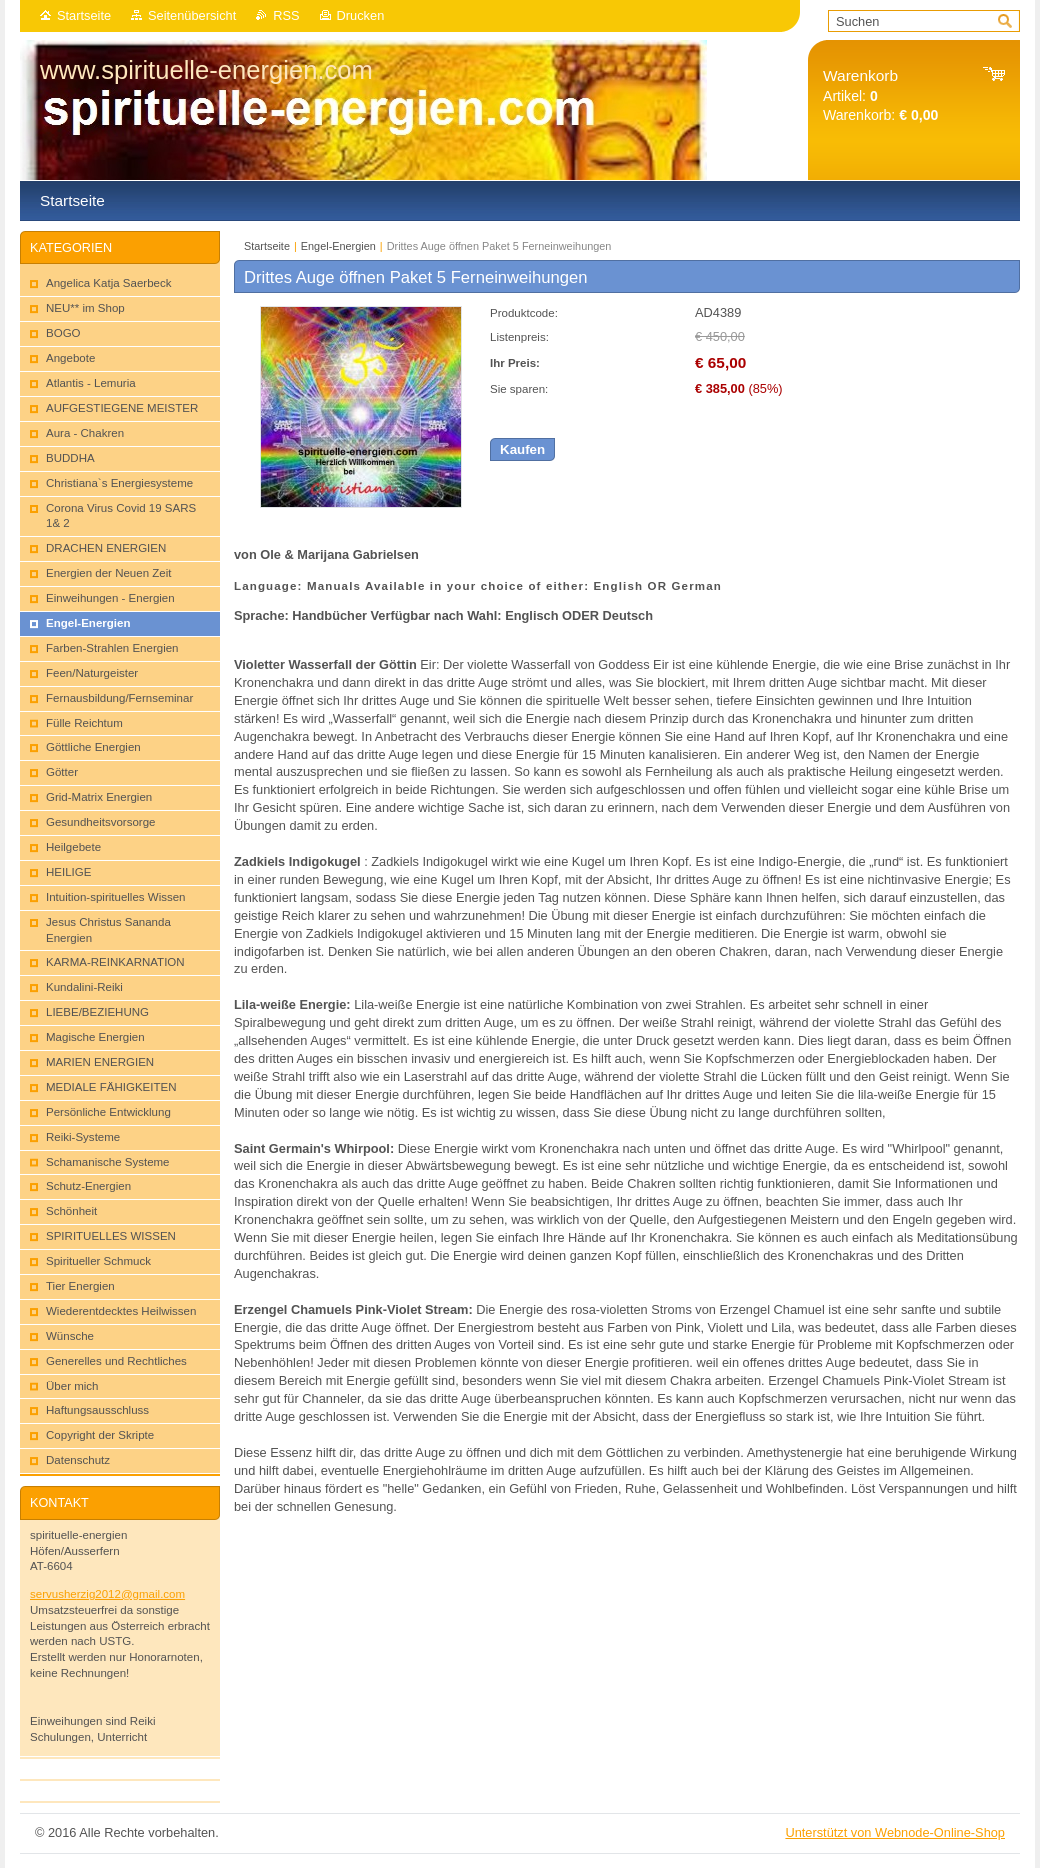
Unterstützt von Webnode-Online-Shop (895, 1832)
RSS (286, 15)
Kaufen (522, 449)
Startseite (84, 15)
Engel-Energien (340, 246)
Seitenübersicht (192, 15)
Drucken (361, 15)
